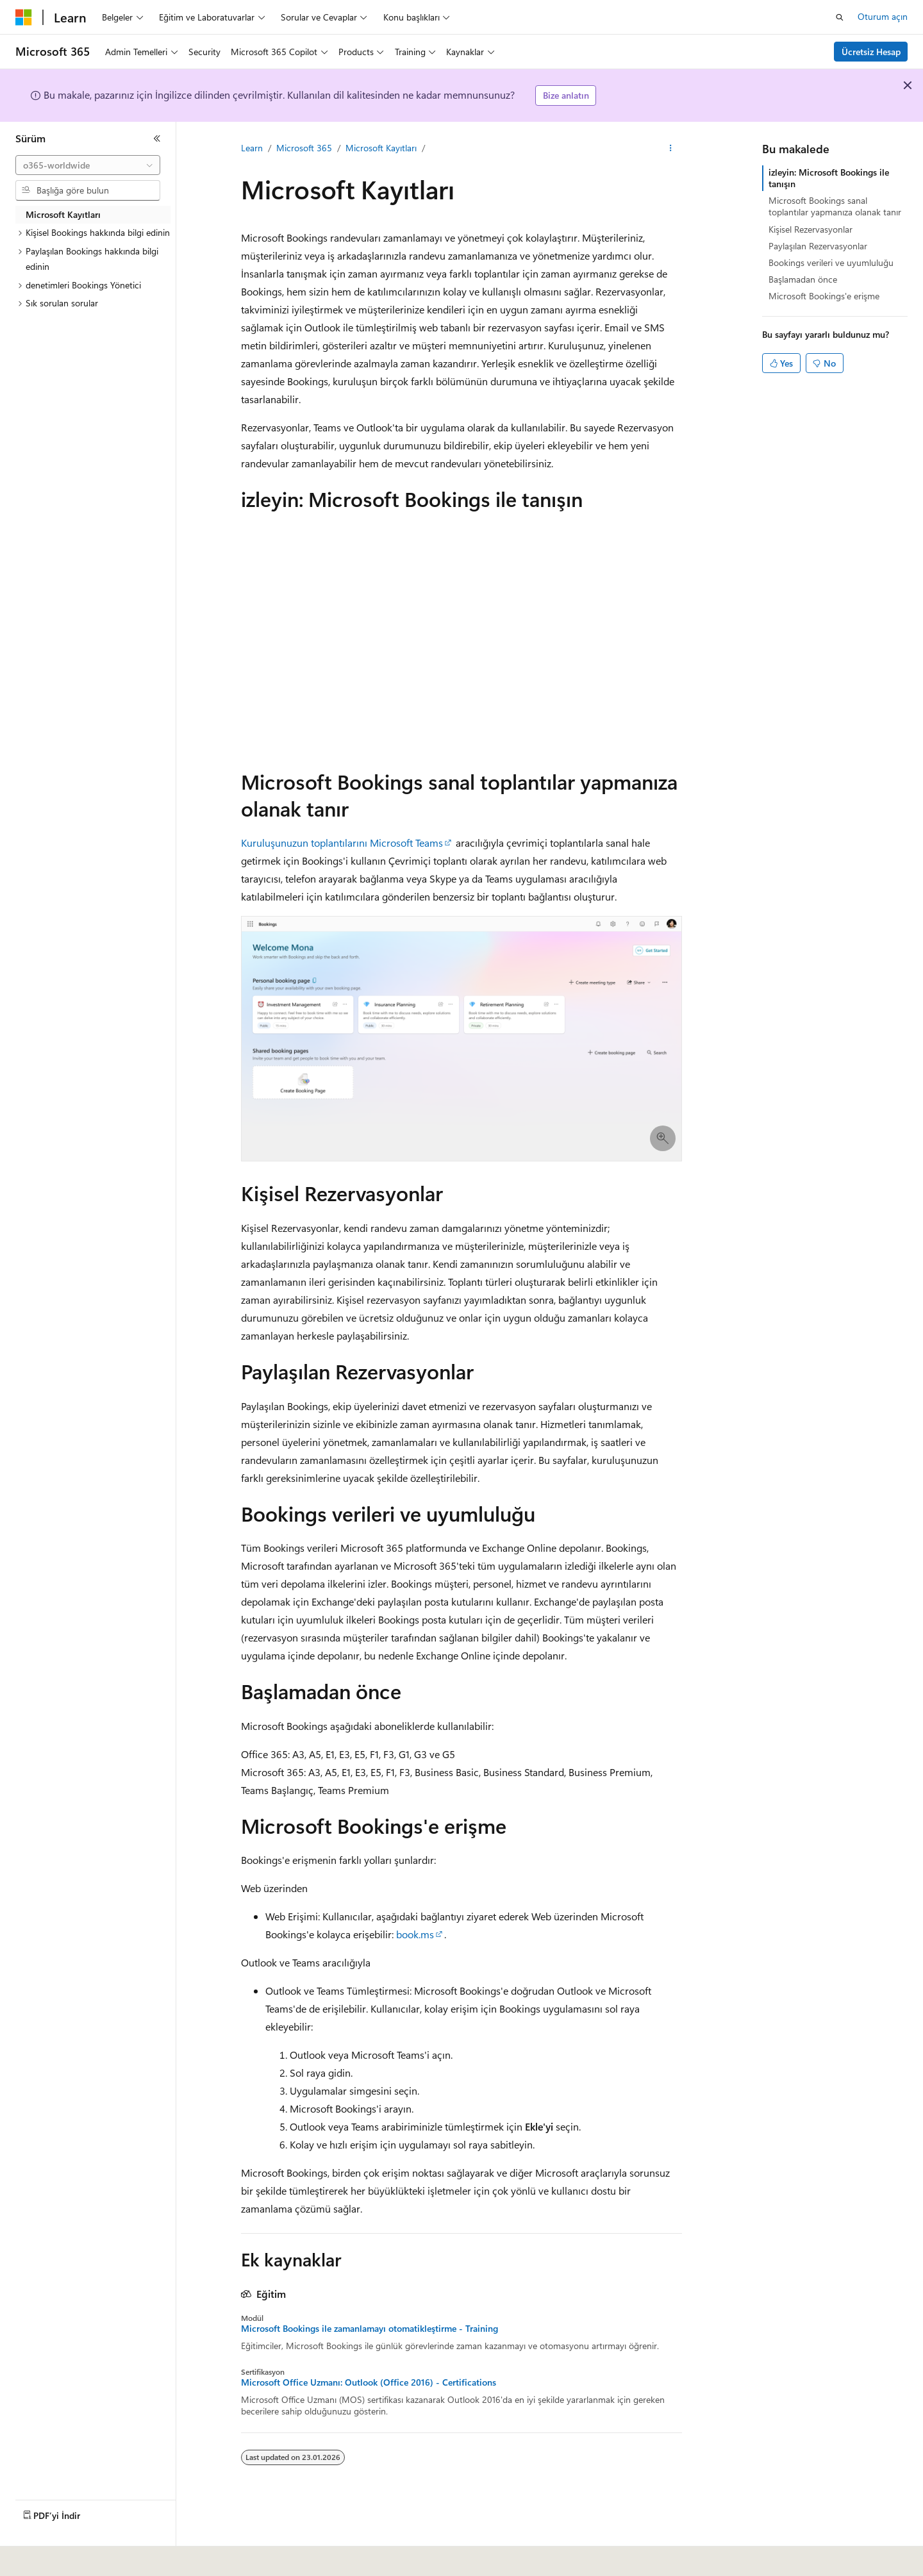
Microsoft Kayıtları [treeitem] (63, 214)
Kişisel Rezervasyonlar (810, 229)
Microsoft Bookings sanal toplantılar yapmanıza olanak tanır (835, 206)
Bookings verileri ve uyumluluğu (831, 262)
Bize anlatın (566, 95)
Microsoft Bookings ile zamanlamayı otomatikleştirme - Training (369, 2328)
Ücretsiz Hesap (871, 52)
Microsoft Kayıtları (381, 148)
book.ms (415, 1934)
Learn (252, 148)
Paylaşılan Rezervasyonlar (818, 246)
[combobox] (87, 165)
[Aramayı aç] (839, 17)
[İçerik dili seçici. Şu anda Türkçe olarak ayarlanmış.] (41, 2557)
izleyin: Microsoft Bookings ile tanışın (829, 178)
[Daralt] (157, 138)
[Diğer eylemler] (671, 148)
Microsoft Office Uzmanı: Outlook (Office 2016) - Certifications (368, 2382)
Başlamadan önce (803, 279)
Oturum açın (883, 16)
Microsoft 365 (304, 148)
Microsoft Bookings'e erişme (824, 296)
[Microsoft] (23, 17)
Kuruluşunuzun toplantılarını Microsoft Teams (342, 842)
